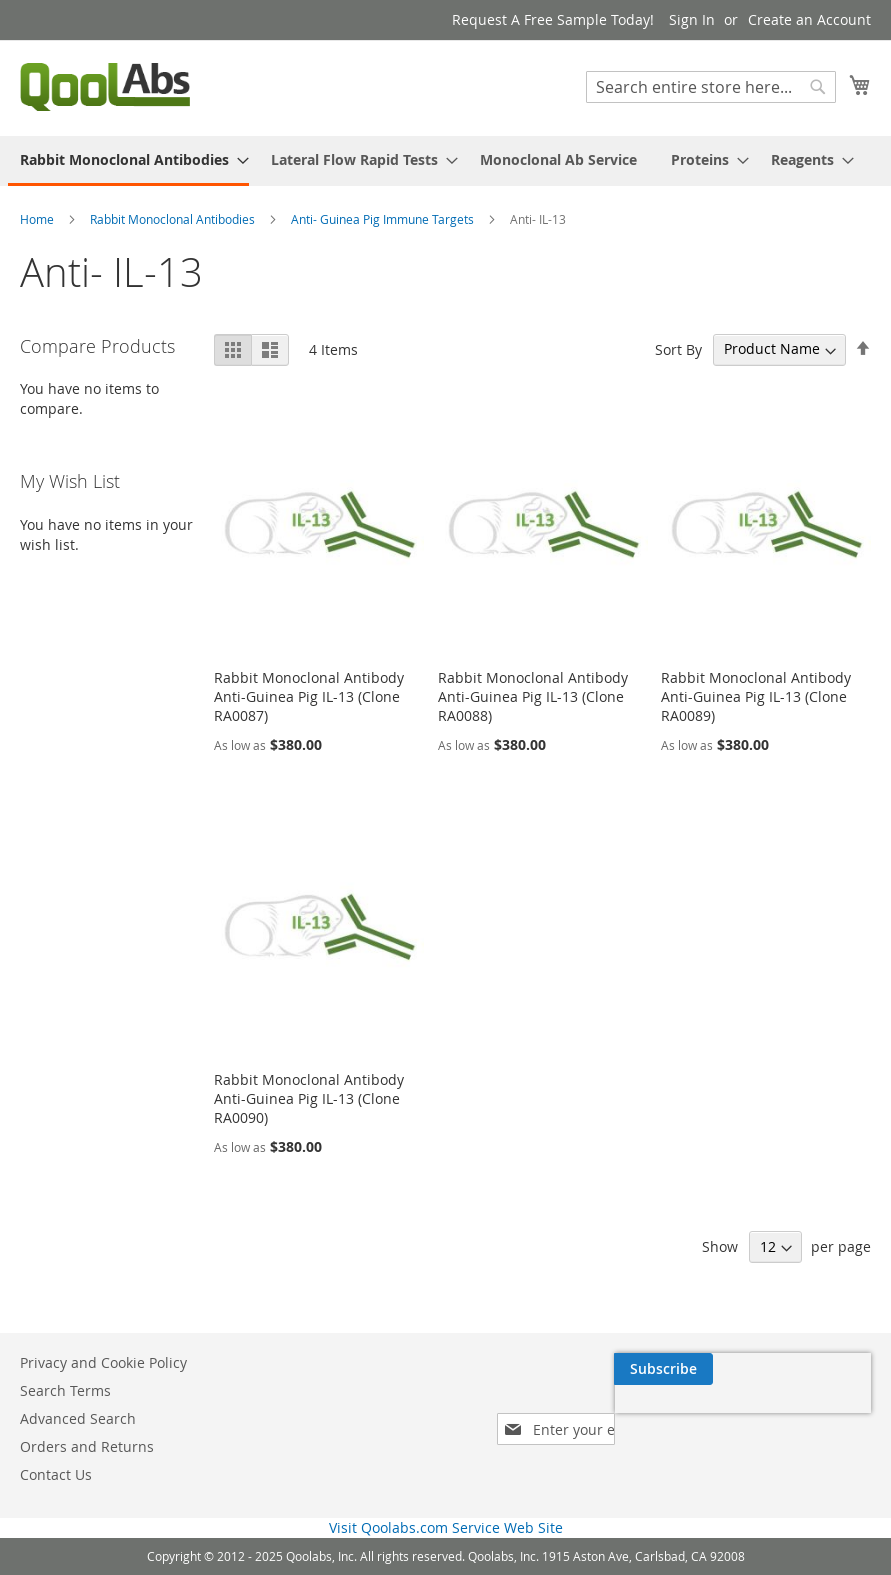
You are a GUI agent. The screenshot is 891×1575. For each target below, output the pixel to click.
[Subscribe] (821, 1369)
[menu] (445, 161)
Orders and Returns (87, 1446)
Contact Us (56, 1474)
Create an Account (809, 19)
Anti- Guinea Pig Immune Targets (384, 219)
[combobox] (711, 87)
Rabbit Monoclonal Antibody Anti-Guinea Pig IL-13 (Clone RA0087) (309, 696)
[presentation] (681, 1415)
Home (38, 219)
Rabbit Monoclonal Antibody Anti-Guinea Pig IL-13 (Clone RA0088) (533, 696)
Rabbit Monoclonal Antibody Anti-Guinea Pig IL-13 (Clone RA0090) (309, 1098)
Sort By (678, 348)
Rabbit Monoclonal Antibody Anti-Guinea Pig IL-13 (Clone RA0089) (756, 696)
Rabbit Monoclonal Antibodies (174, 219)
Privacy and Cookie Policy (103, 1362)
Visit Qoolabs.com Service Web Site (446, 1527)
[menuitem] (128, 161)
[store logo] (105, 87)
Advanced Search (78, 1418)
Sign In (692, 19)
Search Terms (65, 1390)
